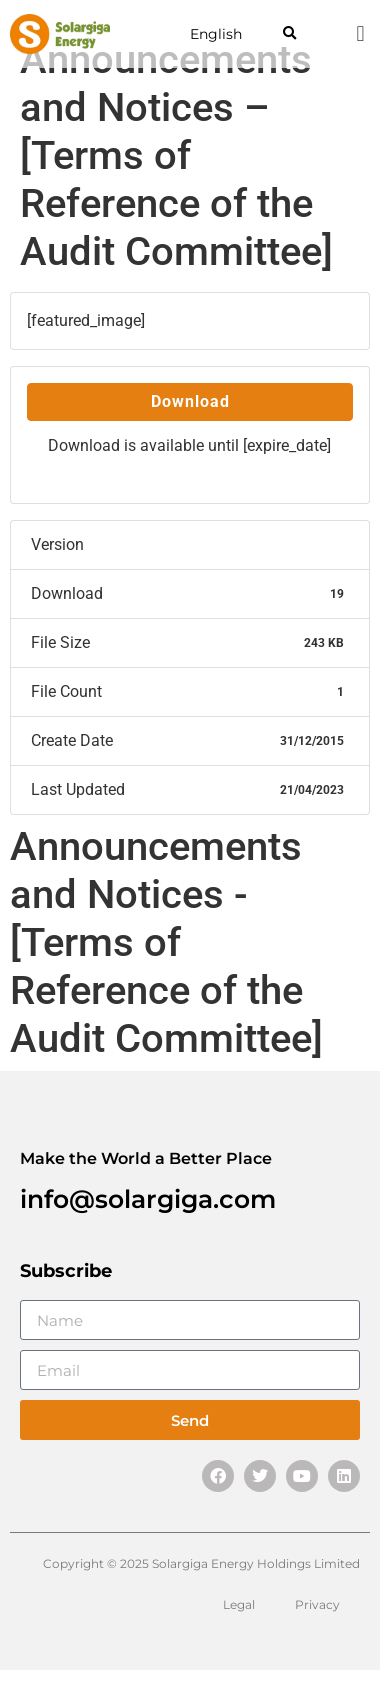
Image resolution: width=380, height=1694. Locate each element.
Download (190, 401)
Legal (239, 1604)
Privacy (317, 1604)
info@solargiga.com (148, 1199)
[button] (289, 34)
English (216, 34)
